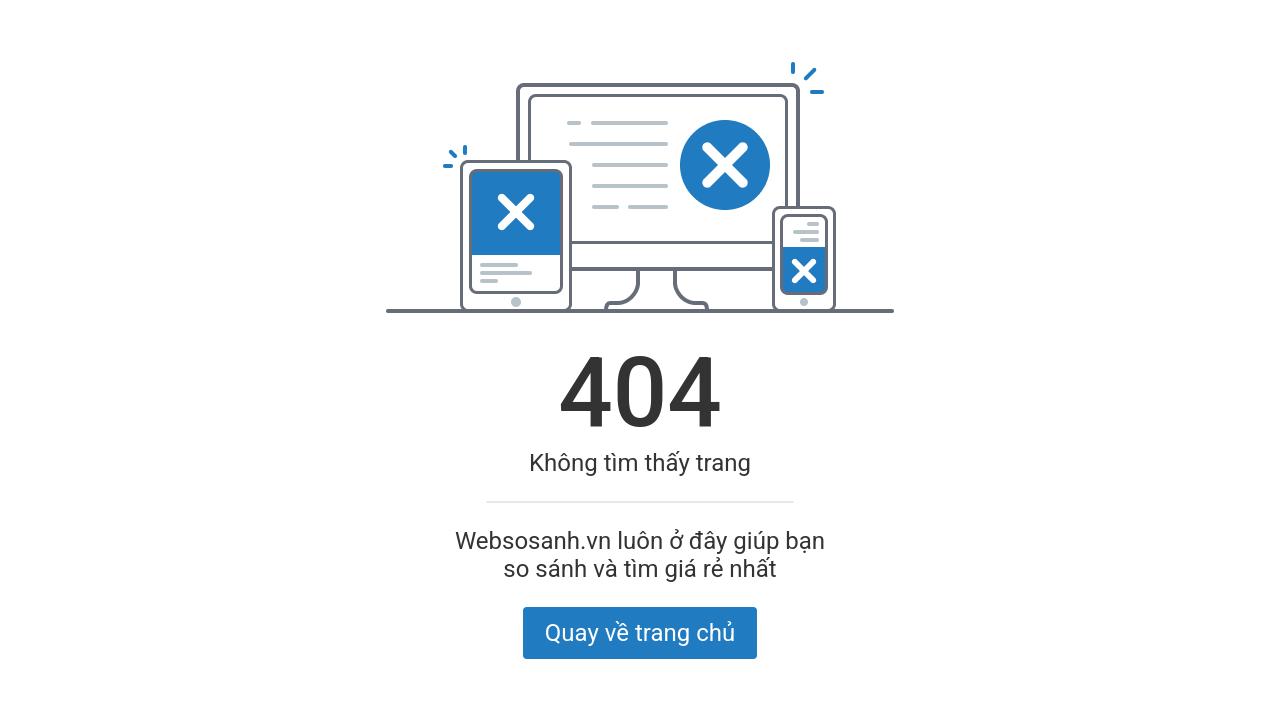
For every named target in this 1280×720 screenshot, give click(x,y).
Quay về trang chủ (640, 633)
